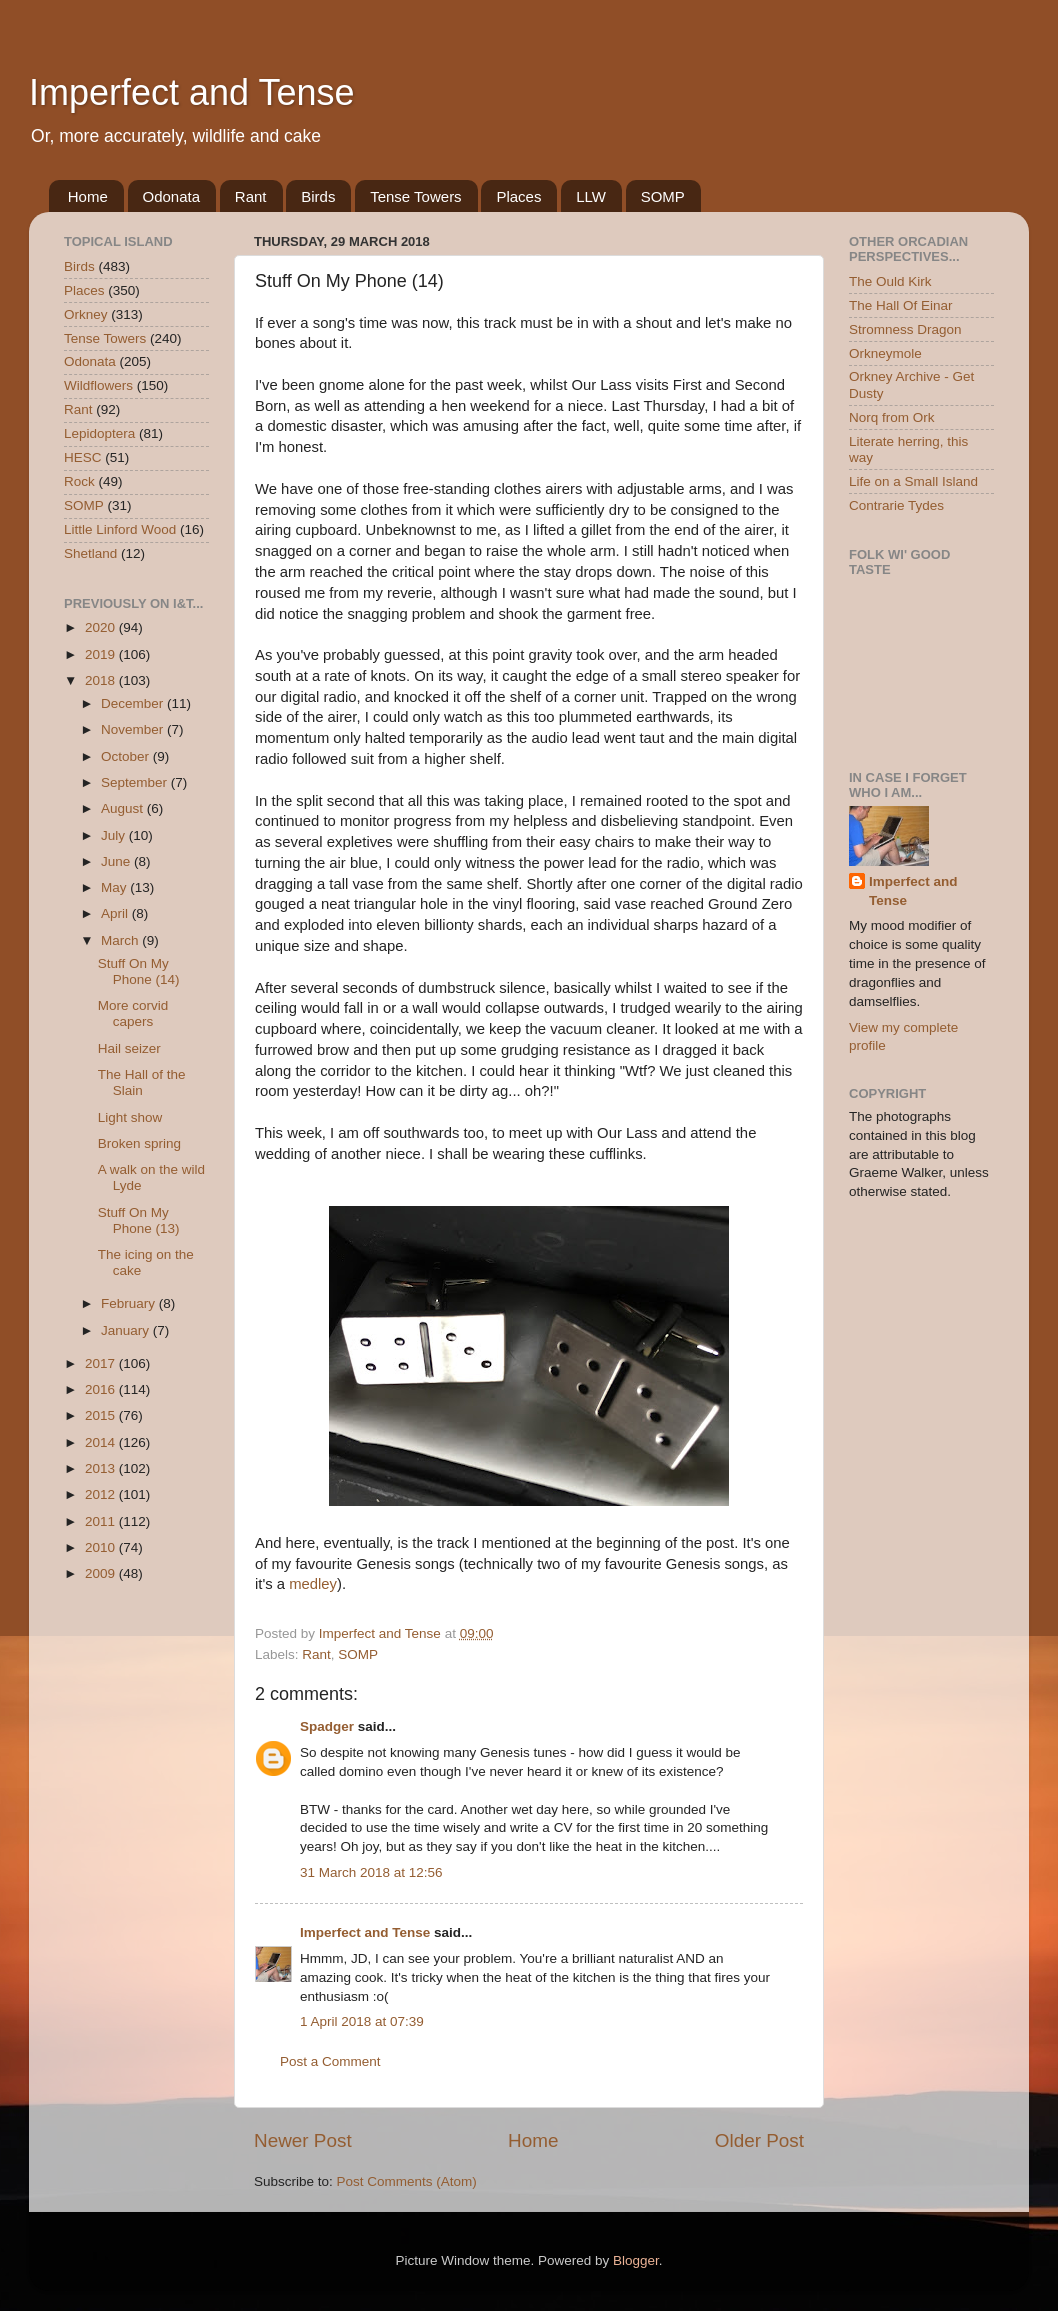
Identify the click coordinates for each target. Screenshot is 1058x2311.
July (115, 835)
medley (313, 1584)
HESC (83, 457)
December (134, 703)
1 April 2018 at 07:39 (362, 2021)
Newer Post (303, 2140)
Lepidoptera (99, 433)
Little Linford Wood (120, 529)
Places (518, 196)
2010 (102, 1547)
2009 (102, 1573)
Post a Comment (330, 2061)
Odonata (172, 196)
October (127, 756)
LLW (591, 196)
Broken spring (139, 1143)
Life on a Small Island (913, 481)
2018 (102, 680)
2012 (102, 1494)
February (130, 1303)
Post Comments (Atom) (407, 2181)
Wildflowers (98, 385)
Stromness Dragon (905, 329)
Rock (79, 481)
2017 (102, 1363)
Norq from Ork (892, 417)
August (124, 808)
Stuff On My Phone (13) (139, 1220)
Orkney (86, 314)
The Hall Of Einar (901, 305)
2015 (102, 1415)
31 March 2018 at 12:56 (371, 1872)
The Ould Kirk (890, 281)
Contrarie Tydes (896, 505)
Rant (251, 196)
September (136, 782)
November (134, 729)
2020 (102, 627)
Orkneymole (885, 353)
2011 (102, 1521)
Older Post (759, 2140)
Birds (318, 196)
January (127, 1330)
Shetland (90, 553)
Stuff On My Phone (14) (139, 971)
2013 (102, 1468)
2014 (102, 1442)
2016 (102, 1389)
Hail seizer (129, 1048)
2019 (102, 654)
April (116, 913)
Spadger (327, 1726)
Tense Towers (415, 196)
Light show (130, 1117)
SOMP (663, 196)
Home (88, 196)
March (121, 940)
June (117, 861)
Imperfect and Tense (192, 92)
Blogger (636, 2260)
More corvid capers (133, 1013)
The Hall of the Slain (142, 1082)
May (115, 887)
